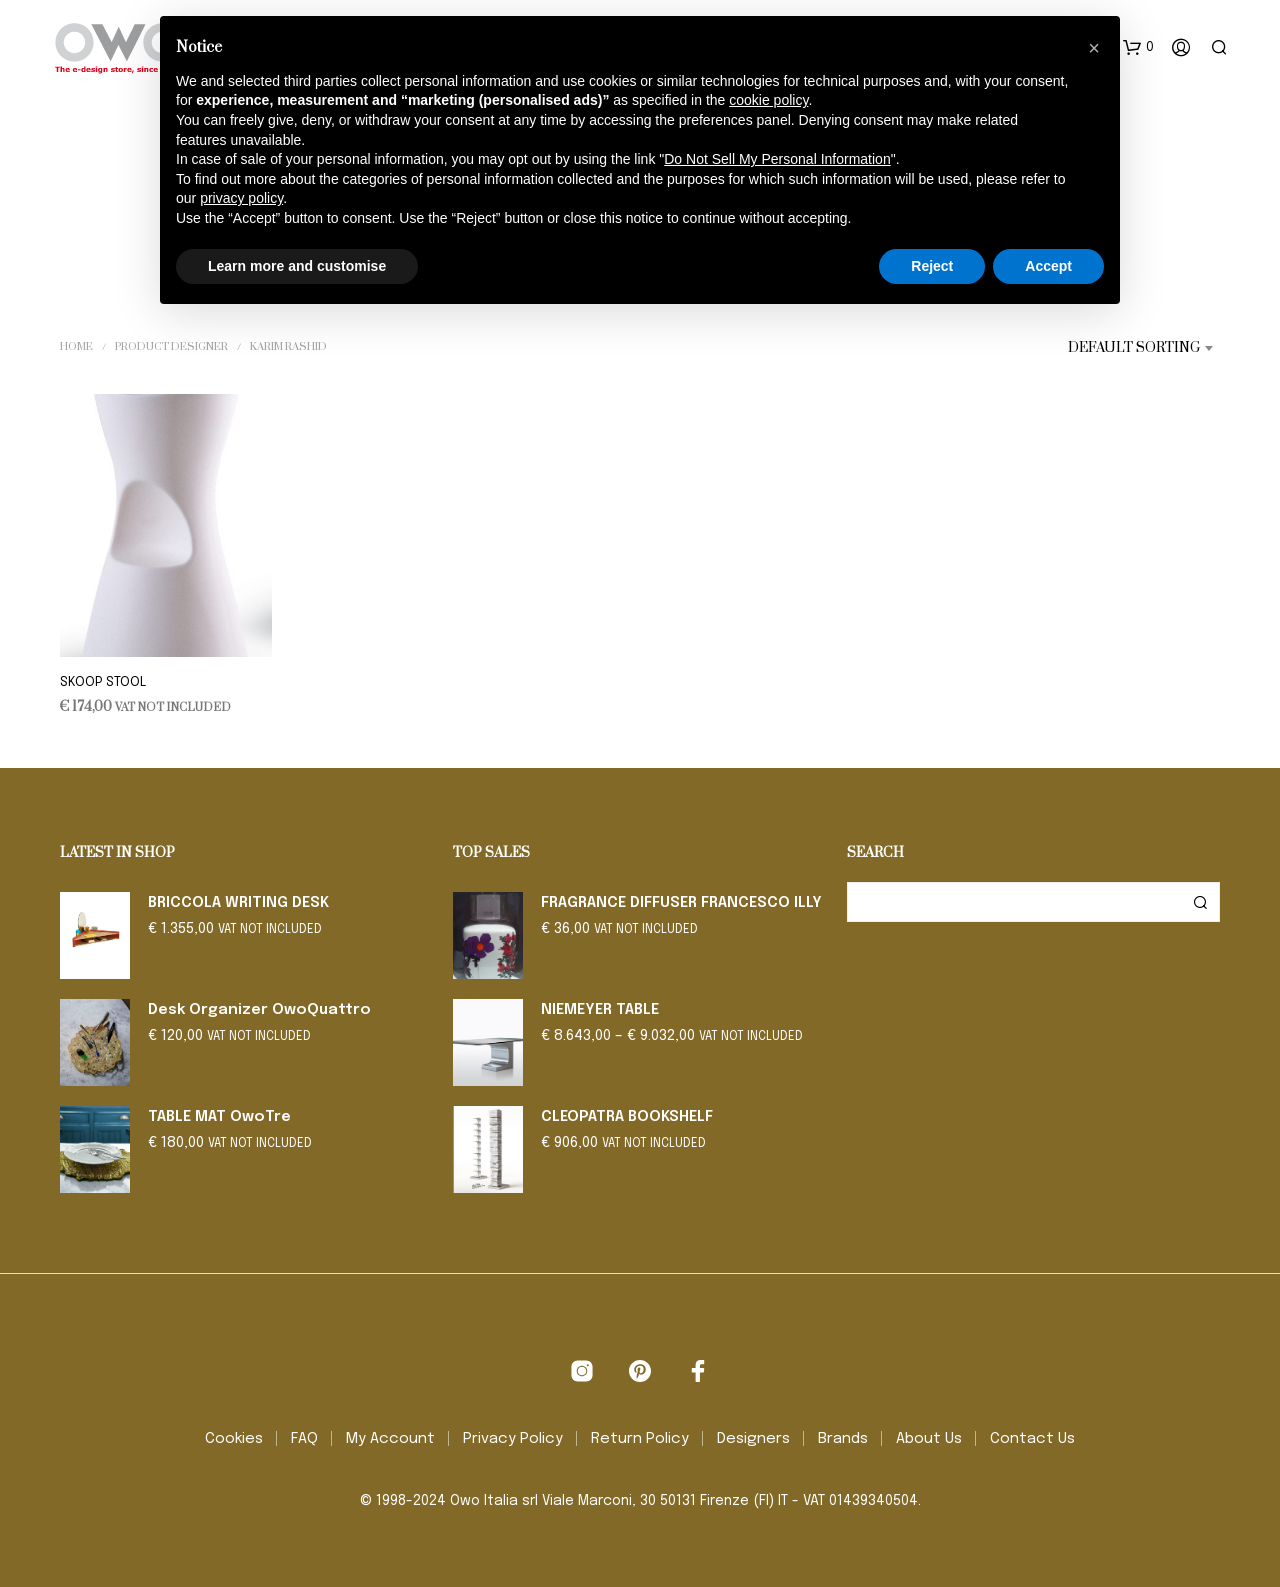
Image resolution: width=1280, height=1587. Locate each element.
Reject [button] (932, 266)
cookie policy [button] (768, 100)
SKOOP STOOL (103, 682)
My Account (390, 1439)
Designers (753, 1439)
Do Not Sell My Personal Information (777, 159)
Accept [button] (1048, 266)
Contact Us (1032, 1439)
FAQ (304, 1439)
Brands (843, 1439)
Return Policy (640, 1439)
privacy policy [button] (241, 198)
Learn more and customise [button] (297, 266)
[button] (1138, 48)
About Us (929, 1439)
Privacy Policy (513, 1439)
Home (76, 347)
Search (1200, 902)
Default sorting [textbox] (1134, 348)
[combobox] (1118, 348)
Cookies (234, 1439)
